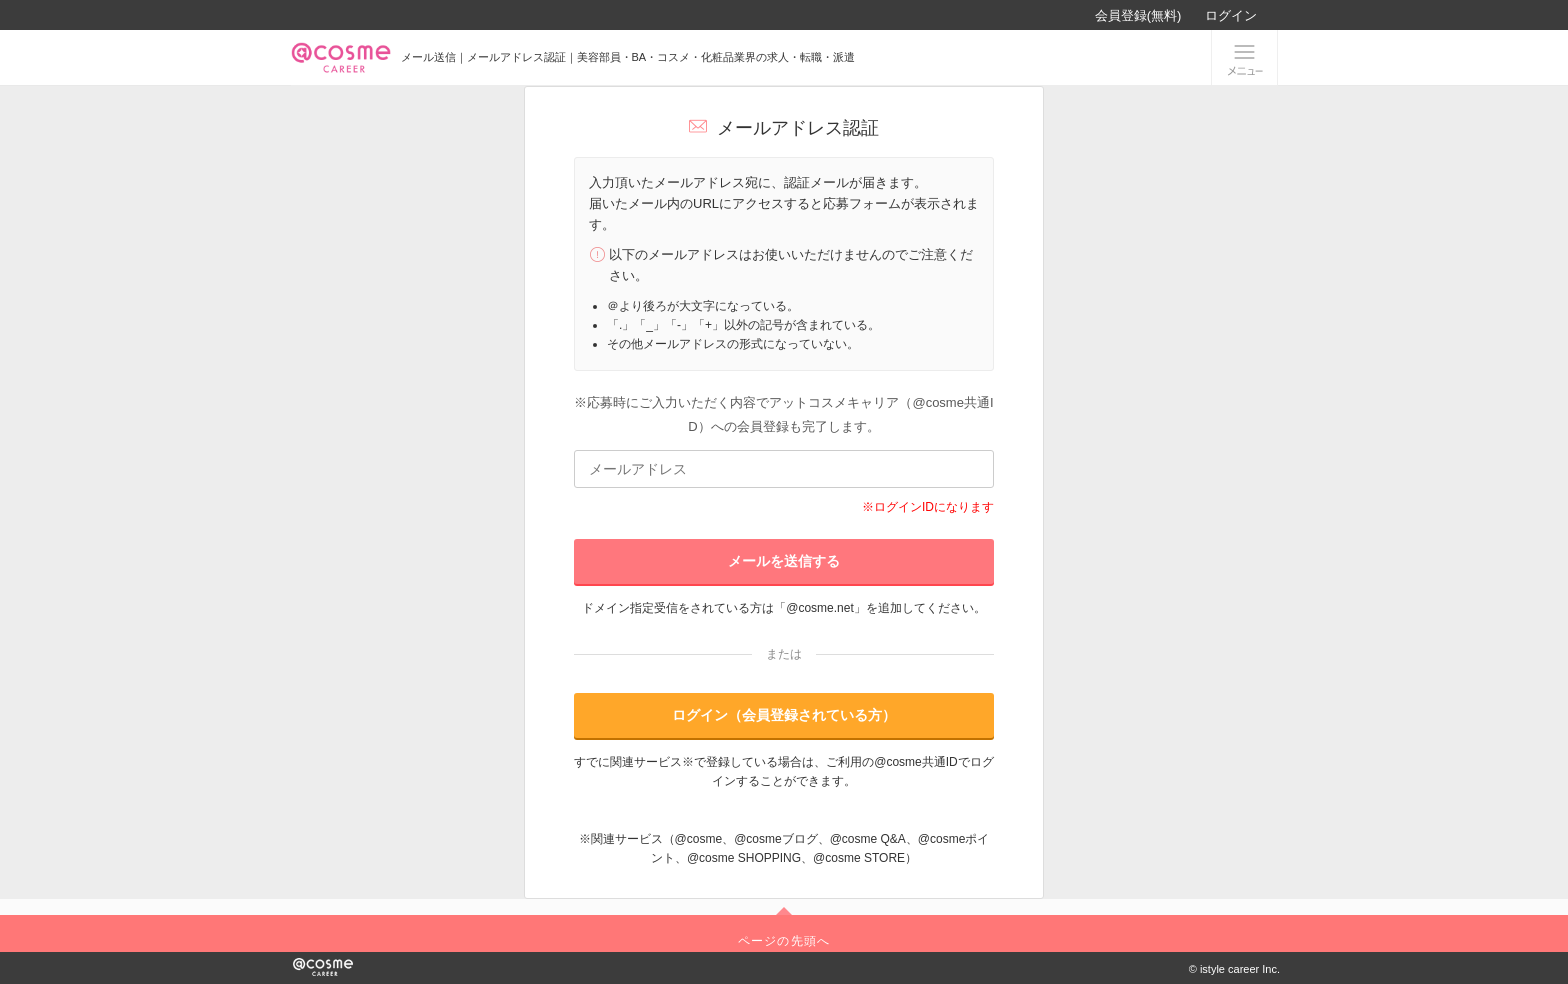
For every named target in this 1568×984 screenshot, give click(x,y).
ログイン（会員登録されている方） (784, 715)
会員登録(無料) (1138, 15)
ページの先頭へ (784, 941)
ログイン (1231, 15)
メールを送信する (784, 561)
